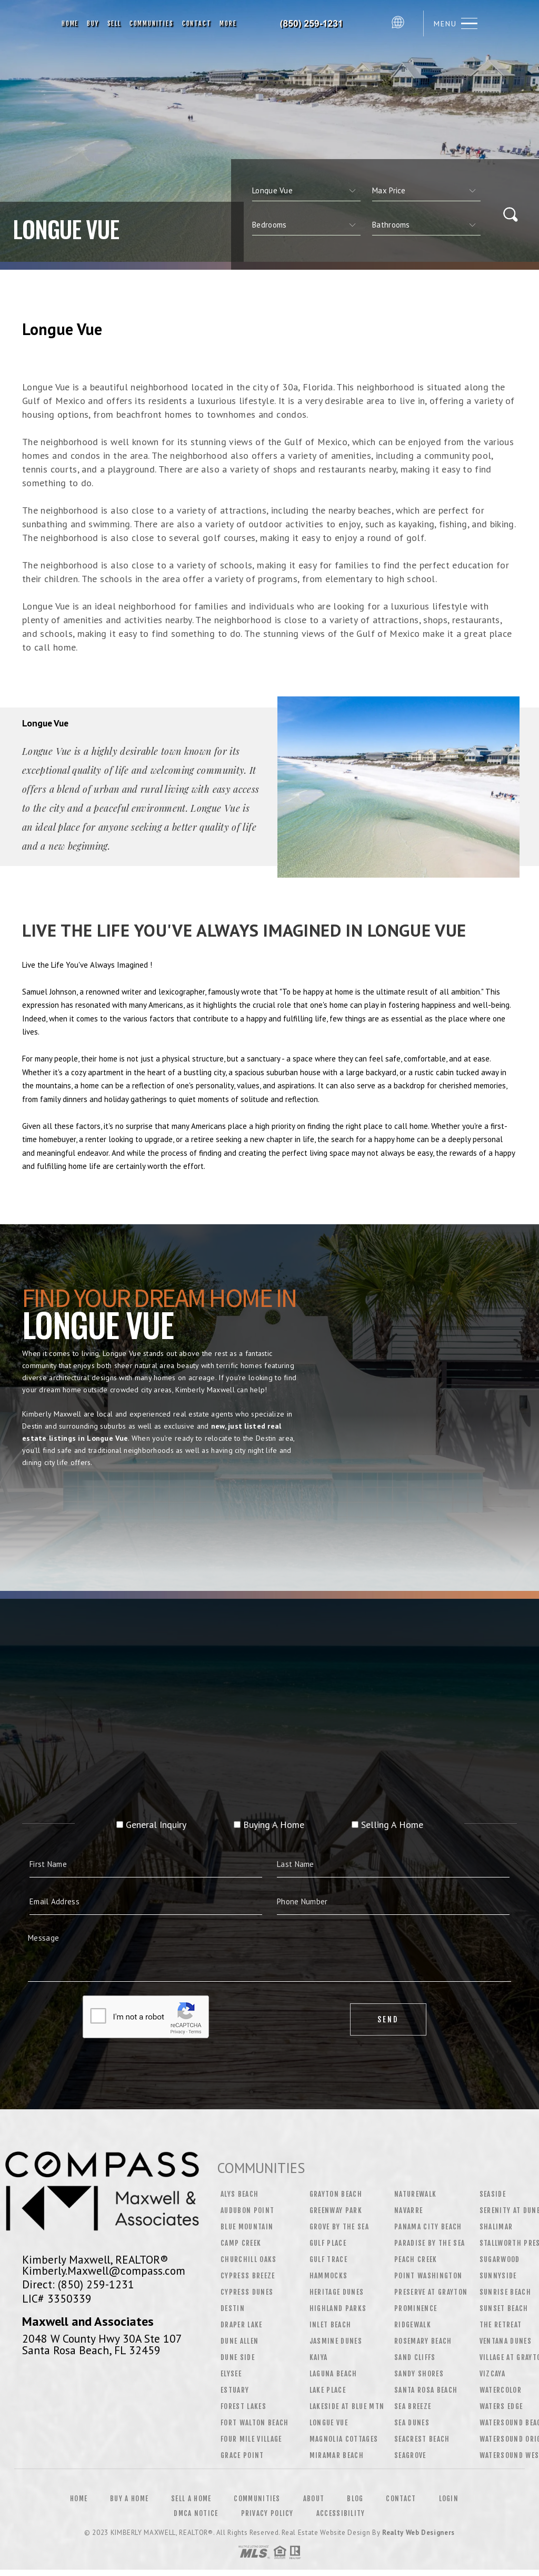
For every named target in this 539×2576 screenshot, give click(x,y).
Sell (114, 23)
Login (449, 2498)
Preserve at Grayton (430, 2292)
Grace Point (242, 2455)
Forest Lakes (243, 2406)
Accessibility (340, 2513)
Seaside (493, 2194)
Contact (197, 23)
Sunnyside (498, 2276)
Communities (151, 23)
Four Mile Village (251, 2439)
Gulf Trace (328, 2259)
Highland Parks (338, 2308)
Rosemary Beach (423, 2341)
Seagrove (410, 2455)
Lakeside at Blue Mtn (347, 2406)
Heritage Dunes (337, 2292)
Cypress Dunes (247, 2292)
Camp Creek (241, 2243)
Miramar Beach (337, 2455)
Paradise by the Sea (429, 2243)
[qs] (426, 190)
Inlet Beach (331, 2325)
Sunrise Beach (505, 2292)
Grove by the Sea (339, 2227)
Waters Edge (501, 2406)
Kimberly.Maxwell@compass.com (103, 2270)
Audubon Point (247, 2210)
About (314, 2498)
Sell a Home (191, 2498)
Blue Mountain (247, 2227)
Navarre (408, 2210)
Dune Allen (239, 2341)
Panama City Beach (428, 2227)
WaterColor (501, 2390)
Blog (355, 2498)
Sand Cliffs (415, 2357)
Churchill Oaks (249, 2259)
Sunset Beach (504, 2308)
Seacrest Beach (422, 2439)
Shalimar (496, 2227)
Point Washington (428, 2276)
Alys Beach (239, 2194)
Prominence (415, 2308)
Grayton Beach (336, 2194)
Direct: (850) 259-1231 (78, 2284)
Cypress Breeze (248, 2276)
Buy (92, 23)
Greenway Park (336, 2210)
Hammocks (329, 2276)
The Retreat (501, 2325)
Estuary (235, 2390)
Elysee (231, 2373)
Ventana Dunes (506, 2341)
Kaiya (319, 2357)
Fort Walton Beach (255, 2422)
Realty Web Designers (418, 2532)
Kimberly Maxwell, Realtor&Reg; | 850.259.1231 (313, 24)
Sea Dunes (412, 2422)
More (227, 23)
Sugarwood (500, 2259)
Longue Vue (329, 2422)
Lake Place (328, 2390)
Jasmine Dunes (336, 2341)
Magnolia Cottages (344, 2439)
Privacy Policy (267, 2513)
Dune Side (238, 2357)
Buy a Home (129, 2498)
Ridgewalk (412, 2325)
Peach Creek (415, 2259)
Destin (233, 2308)
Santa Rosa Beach (425, 2390)
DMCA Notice (196, 2513)
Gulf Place (328, 2243)
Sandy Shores (419, 2373)
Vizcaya (492, 2373)
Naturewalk (415, 2194)
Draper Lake (242, 2325)
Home (70, 23)
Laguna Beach (333, 2373)
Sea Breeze (412, 2406)
